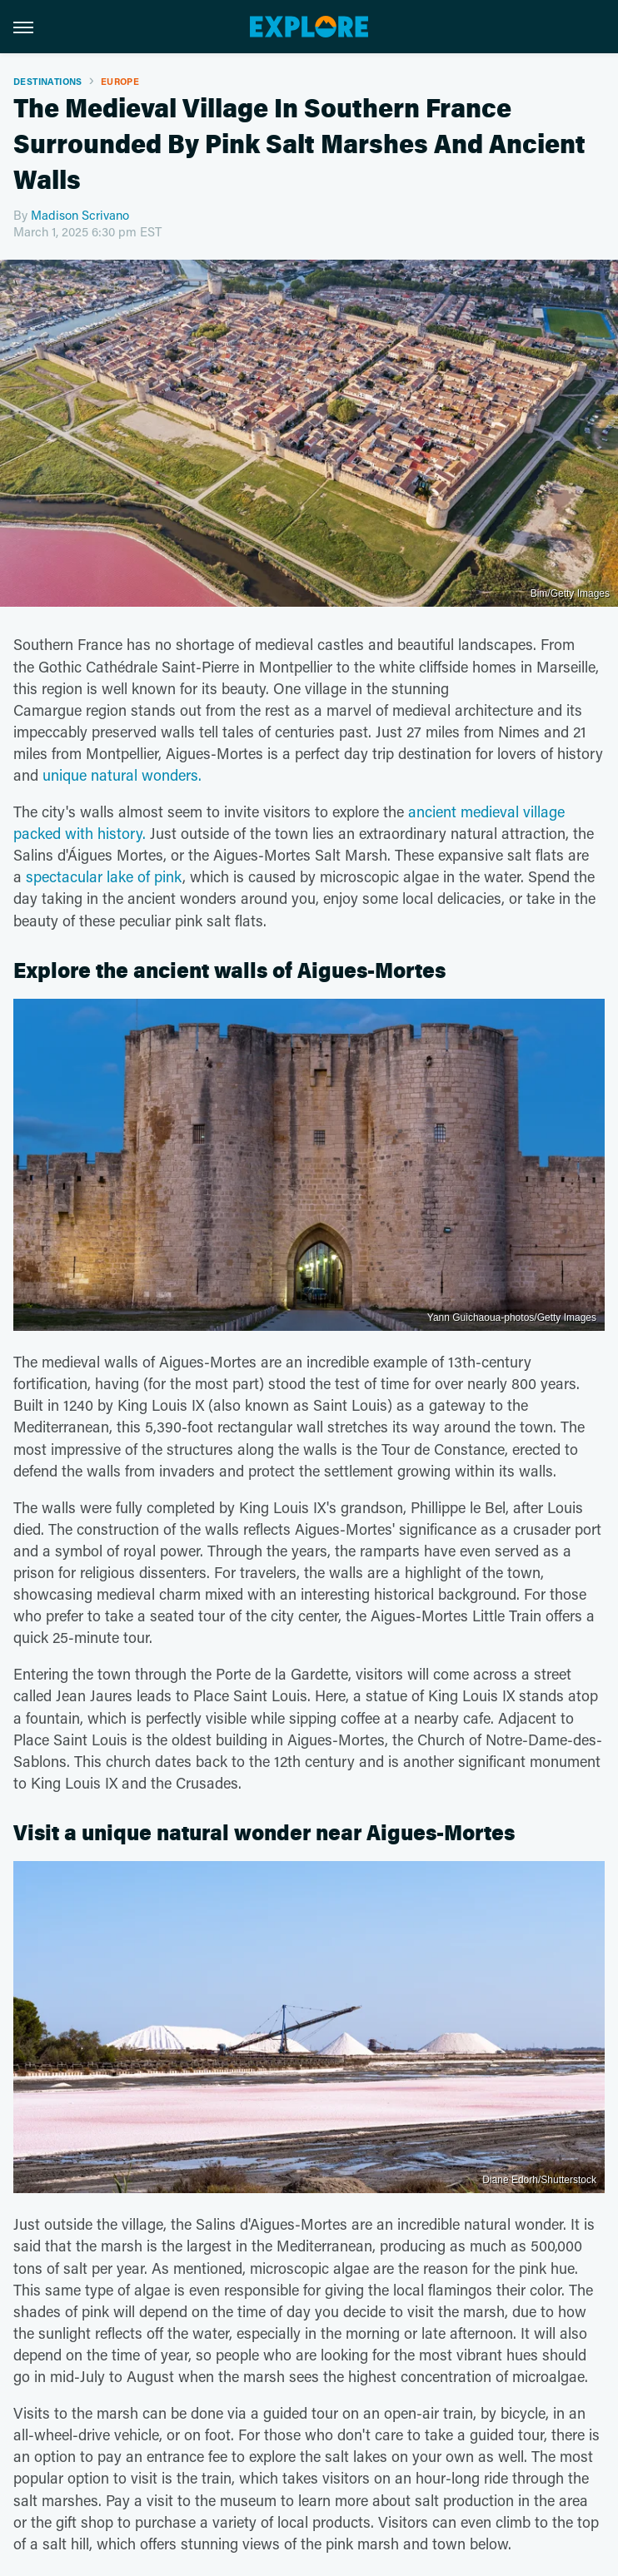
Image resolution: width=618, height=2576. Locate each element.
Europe (120, 81)
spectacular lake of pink (104, 876)
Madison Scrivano (80, 214)
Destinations (47, 81)
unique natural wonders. (122, 775)
